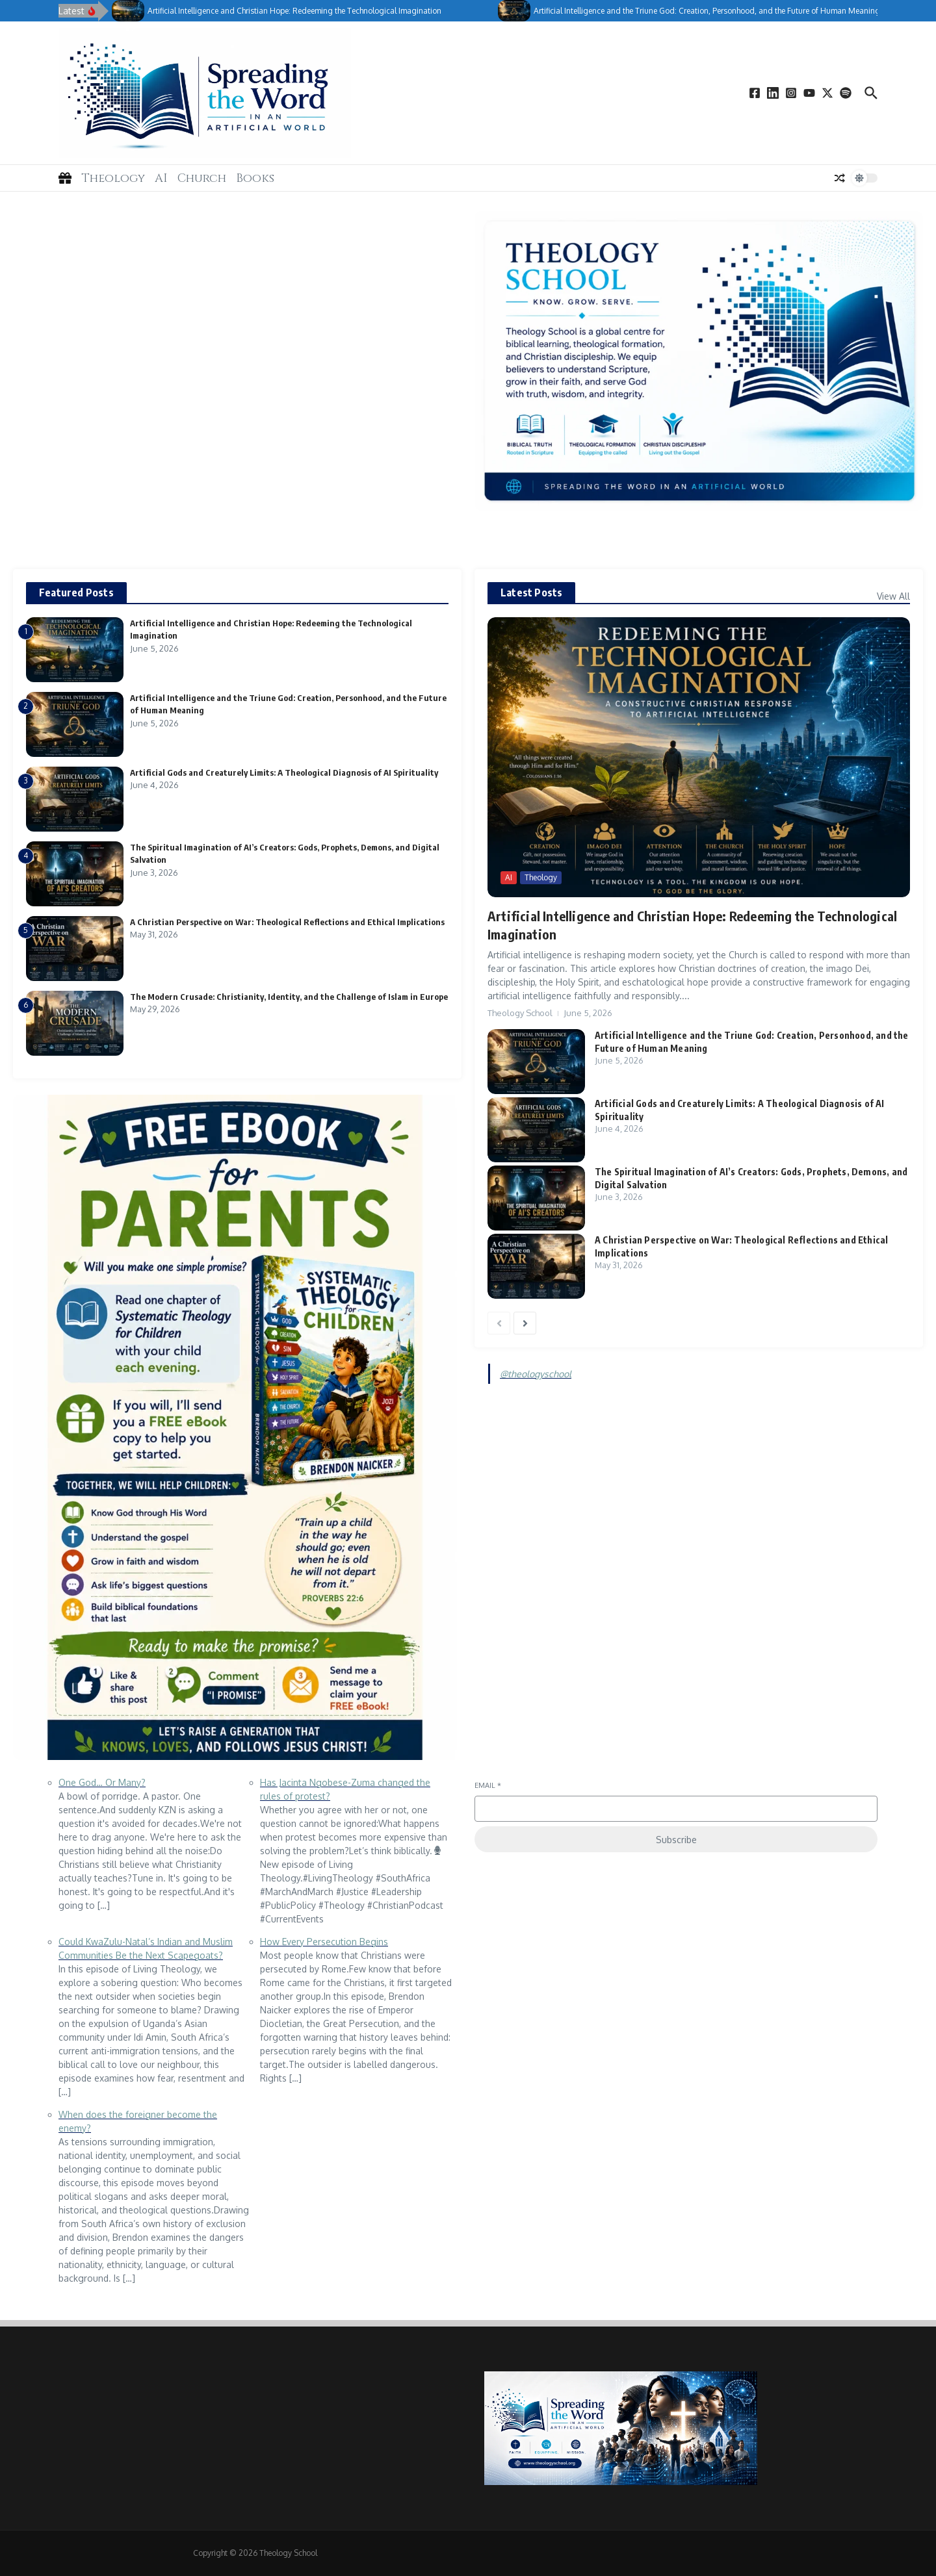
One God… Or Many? (102, 1782)
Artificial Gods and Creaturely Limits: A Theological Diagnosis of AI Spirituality (284, 772)
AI (161, 178)
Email (487, 1785)
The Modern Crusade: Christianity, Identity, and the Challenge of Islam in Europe (289, 996)
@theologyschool (535, 1373)
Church (201, 178)
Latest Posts (531, 592)
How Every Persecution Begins (324, 1941)
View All (893, 596)
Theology (113, 178)
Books (255, 178)
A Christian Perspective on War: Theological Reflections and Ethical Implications (287, 922)
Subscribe (676, 1839)
